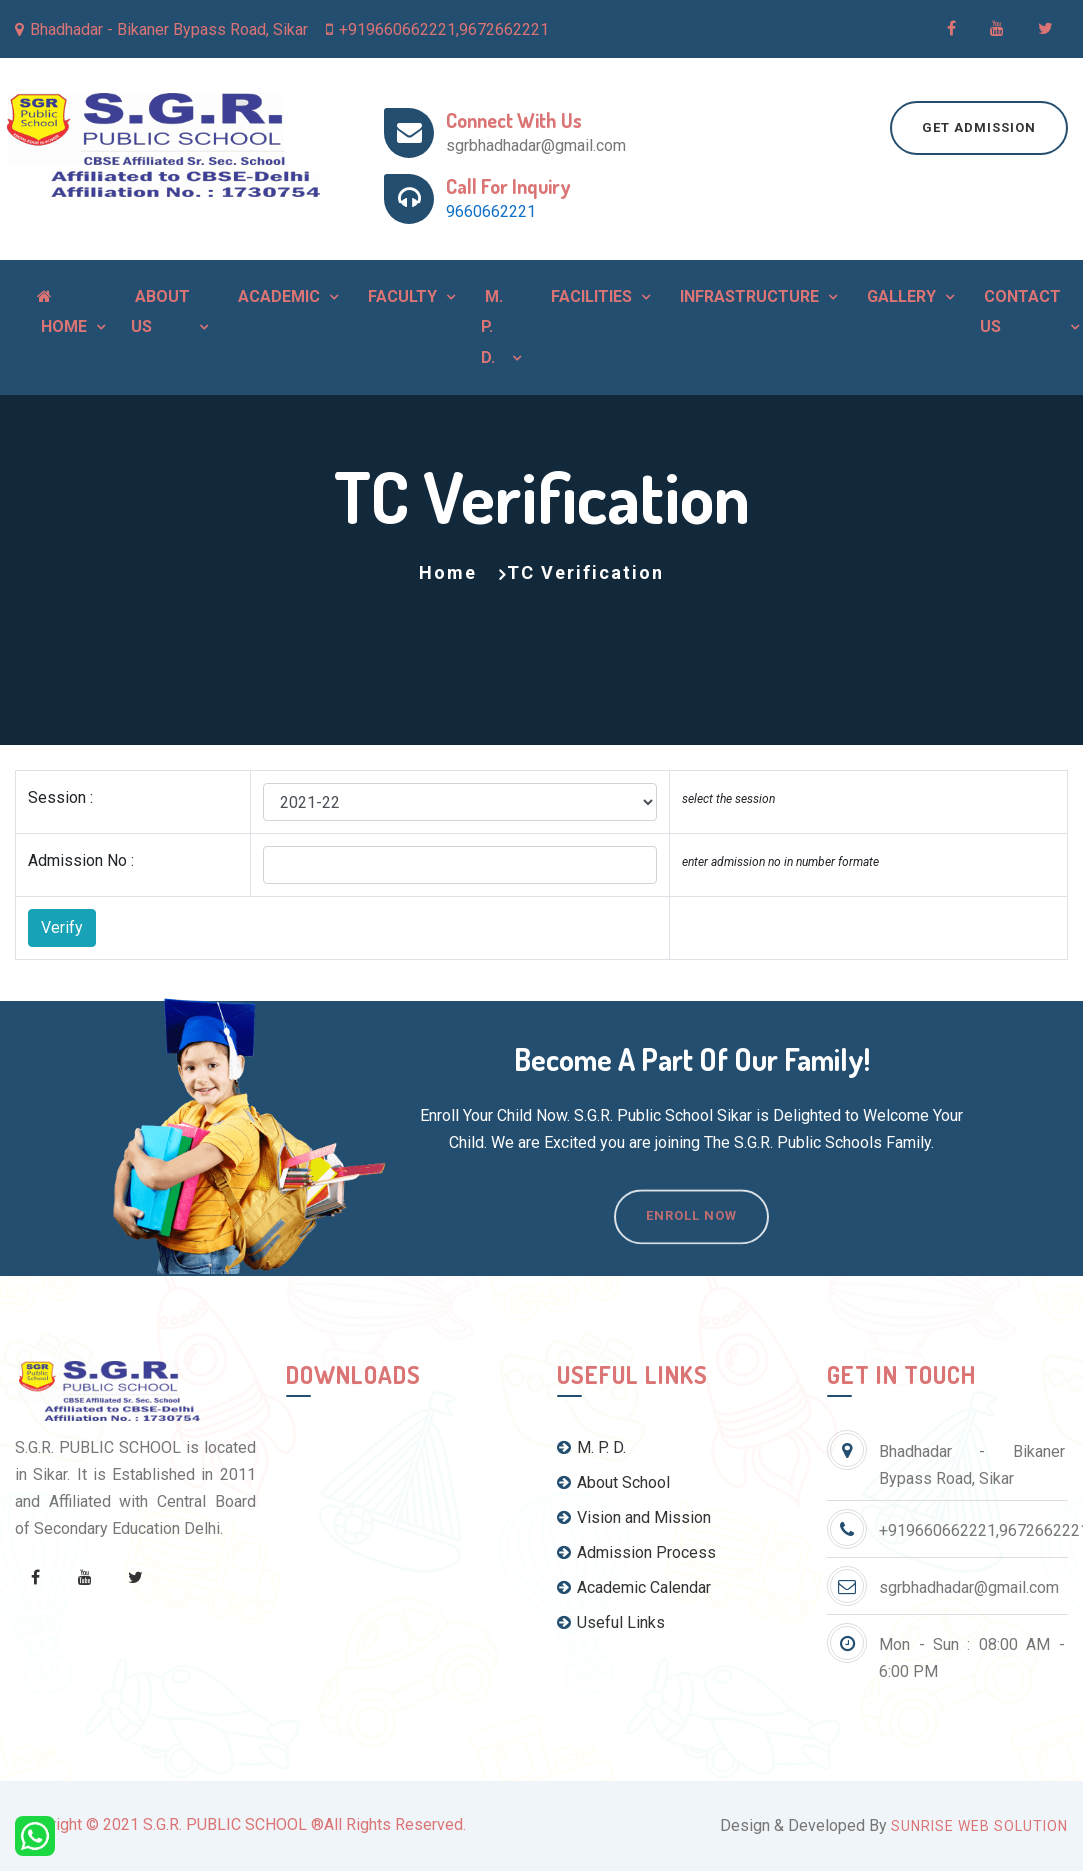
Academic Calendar (634, 1587)
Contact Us (1020, 311)
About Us (160, 311)
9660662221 (491, 211)
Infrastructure (747, 296)
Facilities (589, 296)
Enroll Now (691, 1244)
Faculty (400, 296)
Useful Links (611, 1622)
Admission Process (636, 1552)
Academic (277, 296)
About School (613, 1482)
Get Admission (979, 127)
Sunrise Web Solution (979, 1826)
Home (62, 312)
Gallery (899, 296)
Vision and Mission (634, 1517)
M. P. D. (492, 327)
